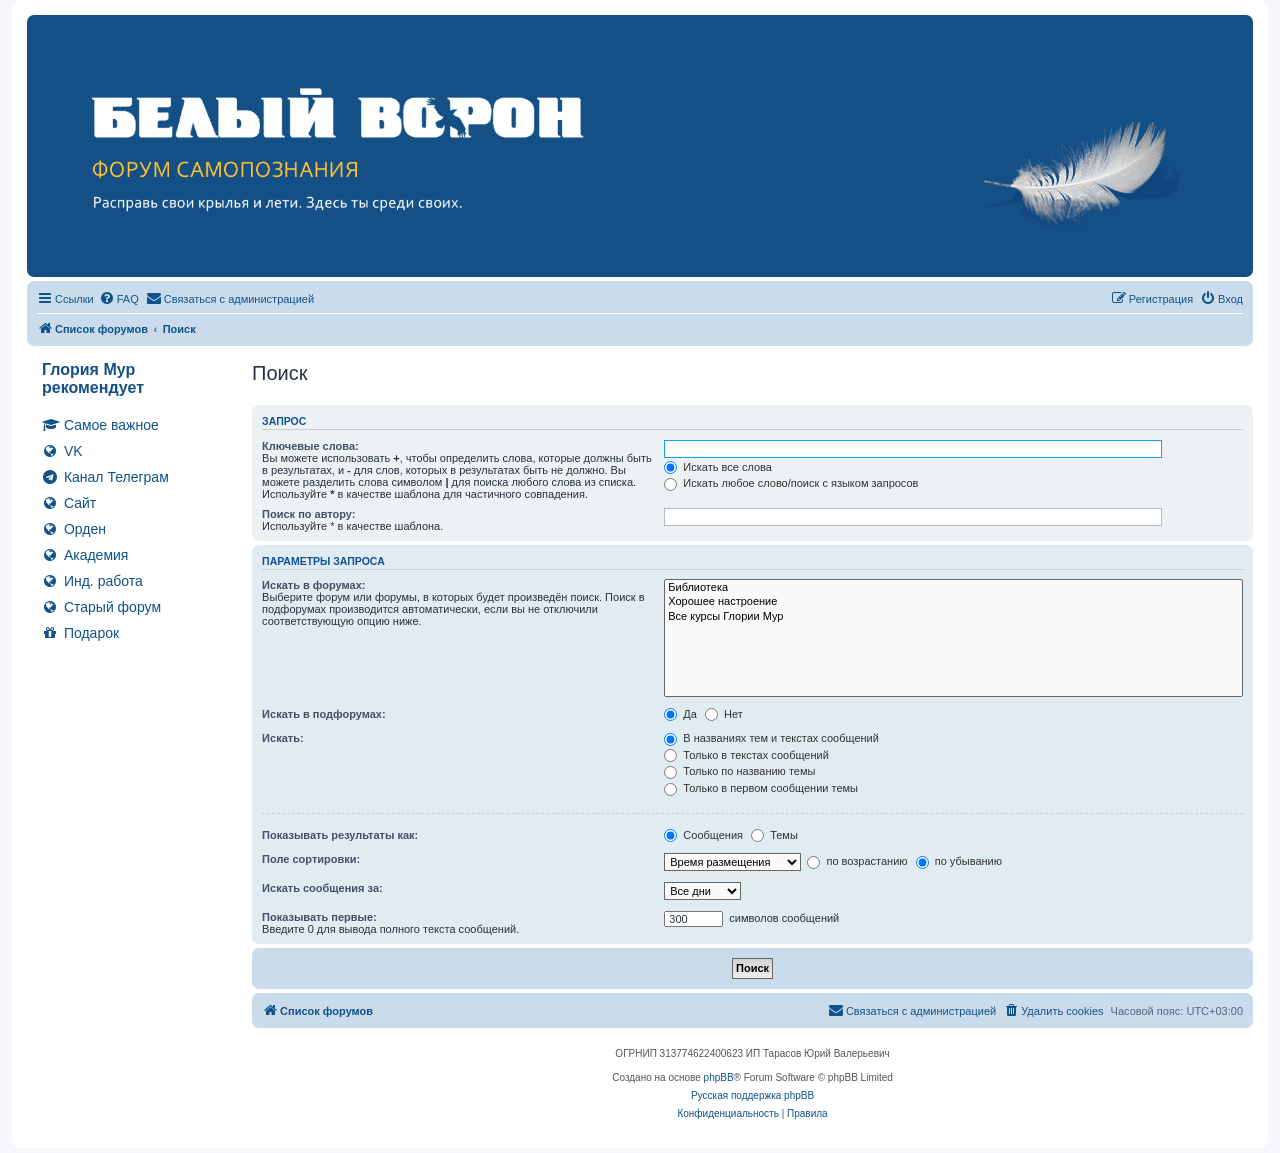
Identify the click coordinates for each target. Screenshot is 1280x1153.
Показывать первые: (319, 917)
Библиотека (953, 588)
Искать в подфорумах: (324, 714)
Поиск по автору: (308, 514)
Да (680, 714)
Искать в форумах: (313, 585)
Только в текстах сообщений (746, 755)
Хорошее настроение (953, 602)
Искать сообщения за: (322, 888)
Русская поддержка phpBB (752, 1095)
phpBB (719, 1077)
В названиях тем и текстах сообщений (771, 738)
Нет (724, 714)
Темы (774, 835)
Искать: (282, 738)
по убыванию (959, 861)
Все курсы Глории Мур (953, 617)
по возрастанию (857, 861)
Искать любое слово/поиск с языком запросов (791, 483)
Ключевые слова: (310, 446)
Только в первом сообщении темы (761, 788)
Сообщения (703, 835)
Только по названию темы (739, 771)
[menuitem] (119, 299)
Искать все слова (718, 467)
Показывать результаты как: (340, 835)
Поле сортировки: (311, 859)
